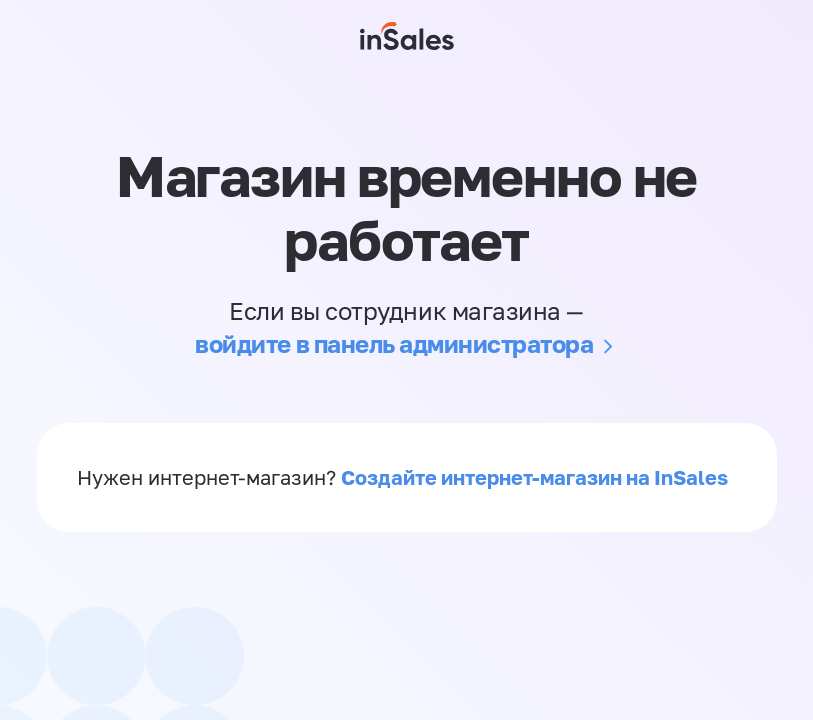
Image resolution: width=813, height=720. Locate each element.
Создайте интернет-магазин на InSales (534, 477)
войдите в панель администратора (394, 343)
